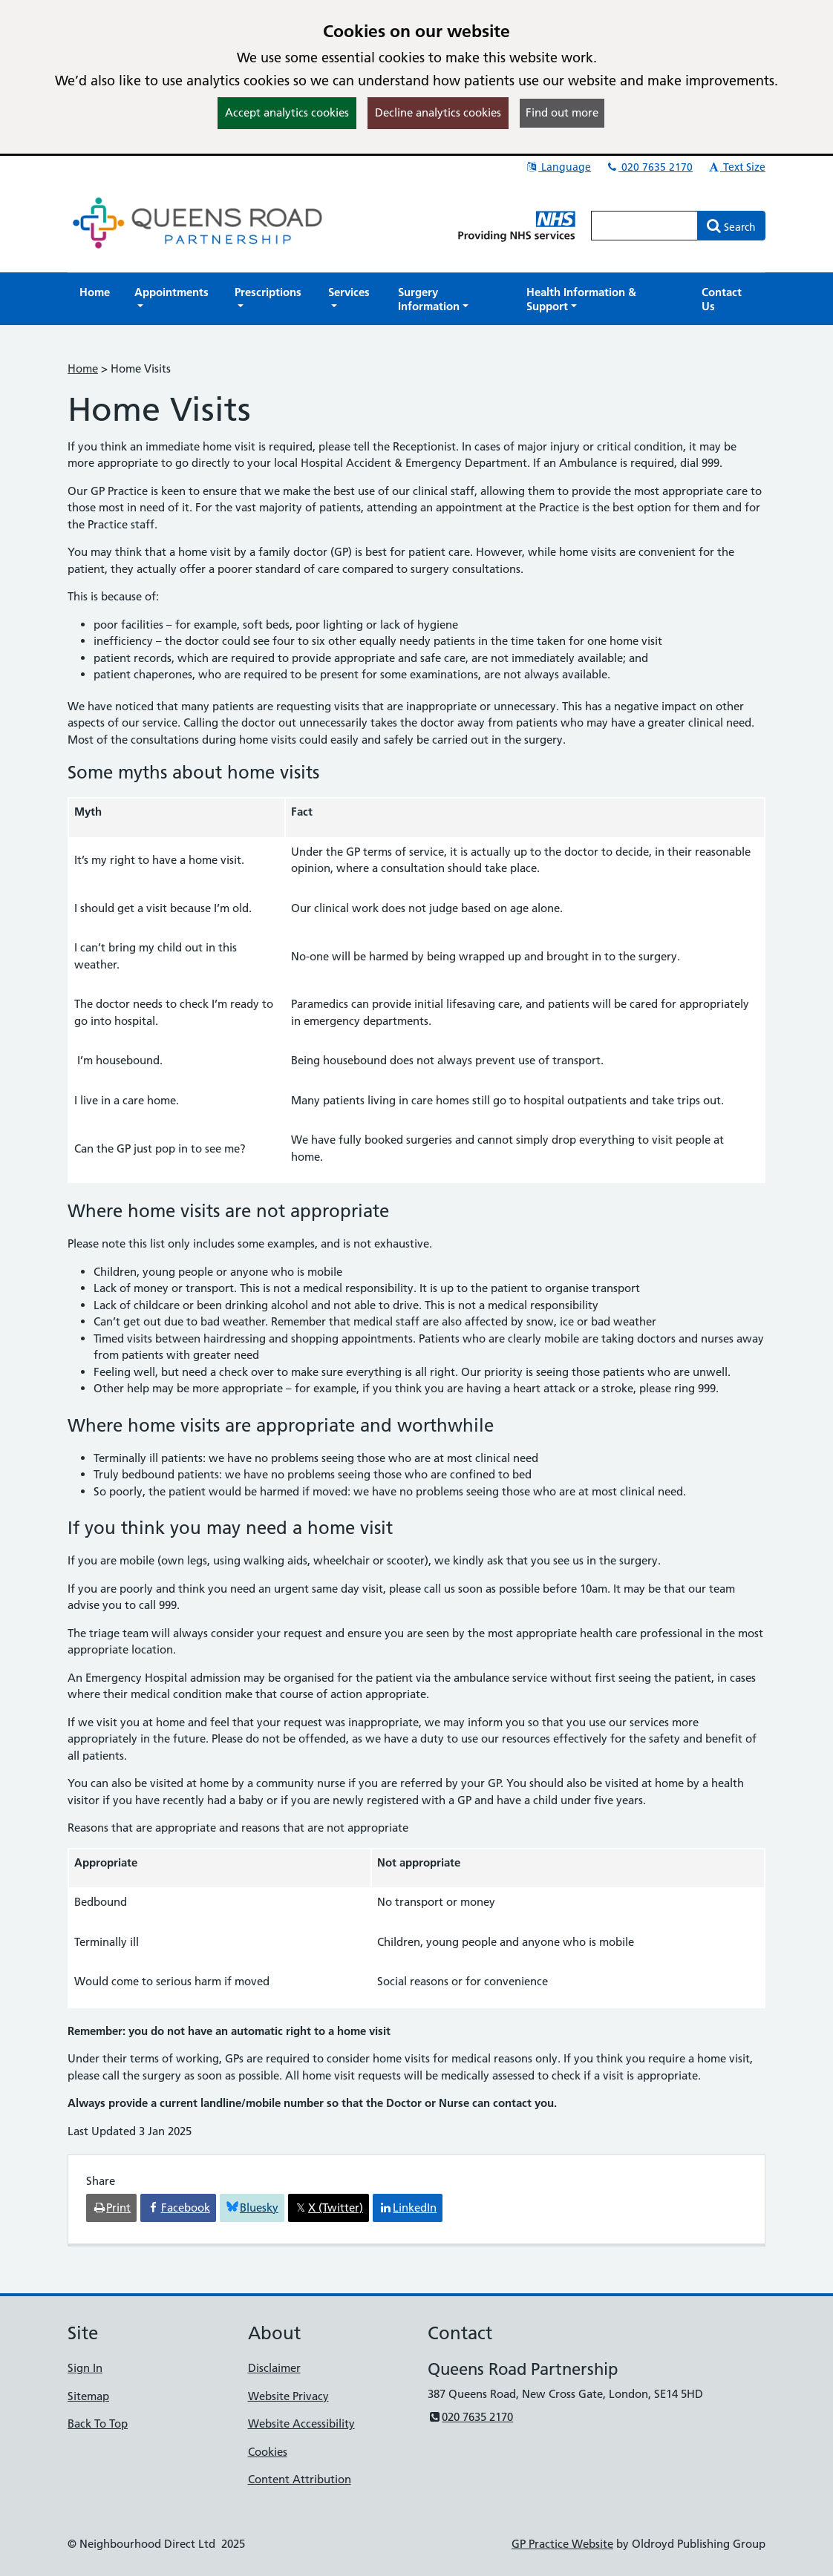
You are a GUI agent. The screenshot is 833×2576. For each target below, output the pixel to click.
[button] (172, 299)
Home (83, 368)
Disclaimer (274, 2368)
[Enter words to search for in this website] (644, 225)
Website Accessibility (301, 2423)
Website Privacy (288, 2396)
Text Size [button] (736, 167)
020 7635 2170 (649, 167)
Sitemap (88, 2396)
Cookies (267, 2452)
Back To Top (98, 2423)
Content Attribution (299, 2479)
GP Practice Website (562, 2544)
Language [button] (558, 167)
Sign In (85, 2368)
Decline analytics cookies (438, 112)
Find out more (562, 112)
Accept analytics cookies (287, 112)
